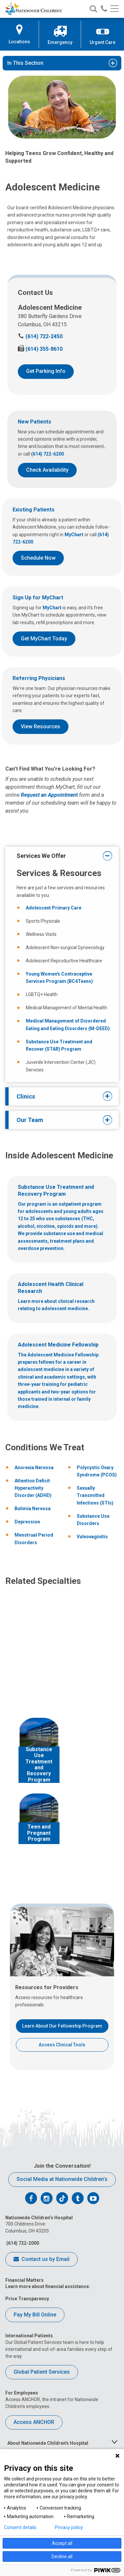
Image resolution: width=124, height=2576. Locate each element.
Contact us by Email (41, 2259)
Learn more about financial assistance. (47, 2286)
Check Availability (47, 470)
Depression (27, 1521)
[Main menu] (114, 9)
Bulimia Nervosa (33, 1508)
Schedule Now (38, 558)
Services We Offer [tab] (60, 856)
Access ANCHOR (34, 2422)
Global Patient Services (42, 2372)
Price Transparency (27, 2298)
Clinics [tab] (60, 1096)
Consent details (20, 2527)
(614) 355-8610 (40, 349)
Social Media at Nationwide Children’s (62, 2179)
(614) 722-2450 (40, 336)
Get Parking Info (45, 371)
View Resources (40, 726)
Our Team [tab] (60, 1120)
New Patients (34, 422)
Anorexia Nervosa (34, 1467)
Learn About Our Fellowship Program (62, 2026)
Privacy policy (69, 2527)
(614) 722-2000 (22, 2243)
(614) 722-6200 (47, 454)
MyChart (73, 534)
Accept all (62, 2543)
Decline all (62, 2556)
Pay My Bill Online (35, 2315)
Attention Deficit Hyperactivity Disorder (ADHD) (33, 1488)
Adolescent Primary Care (53, 907)
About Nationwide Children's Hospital (47, 2443)
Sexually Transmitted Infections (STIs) (95, 1495)
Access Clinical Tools (62, 2044)
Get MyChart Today (44, 638)
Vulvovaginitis (92, 1536)
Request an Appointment (49, 795)
